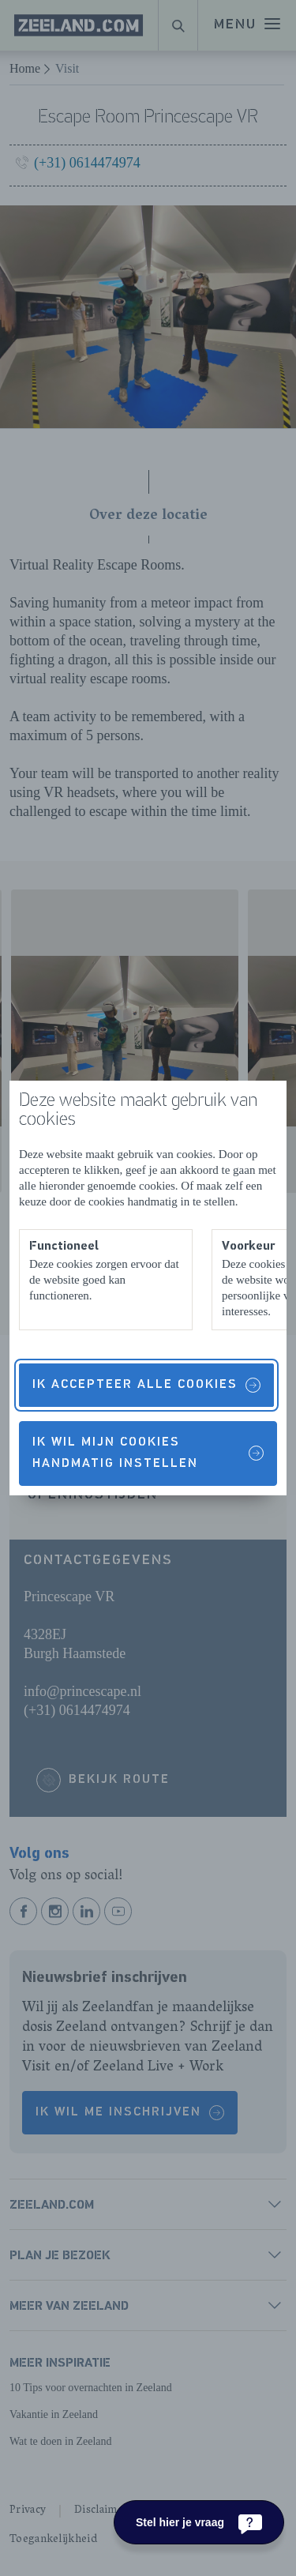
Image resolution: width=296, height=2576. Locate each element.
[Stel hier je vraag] (199, 2522)
